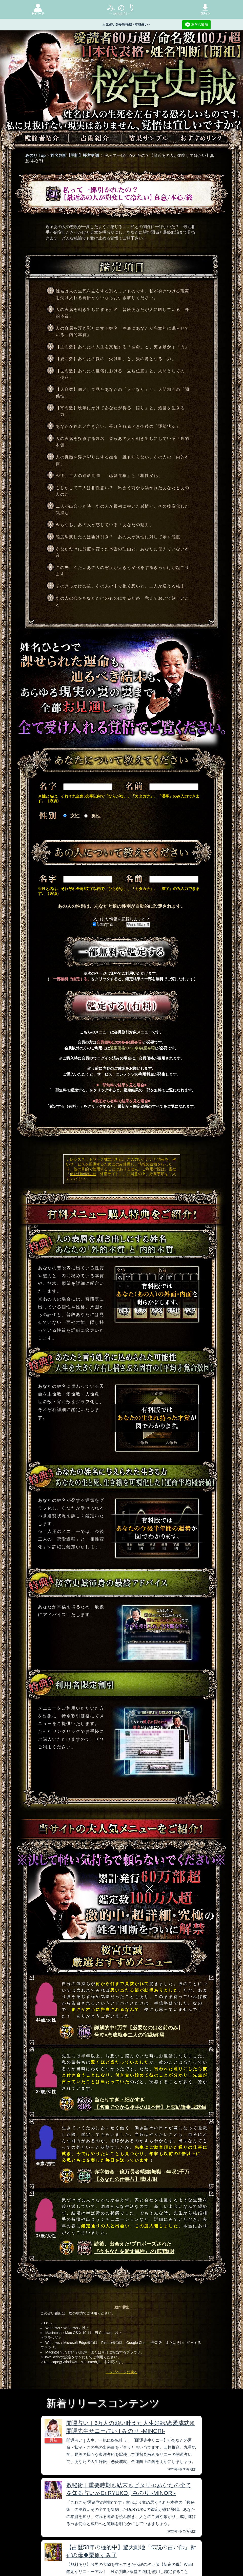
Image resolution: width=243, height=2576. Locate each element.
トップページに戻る (121, 2372)
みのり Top (35, 155)
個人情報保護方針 (83, 1174)
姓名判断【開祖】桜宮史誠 (74, 155)
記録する (103, 924)
